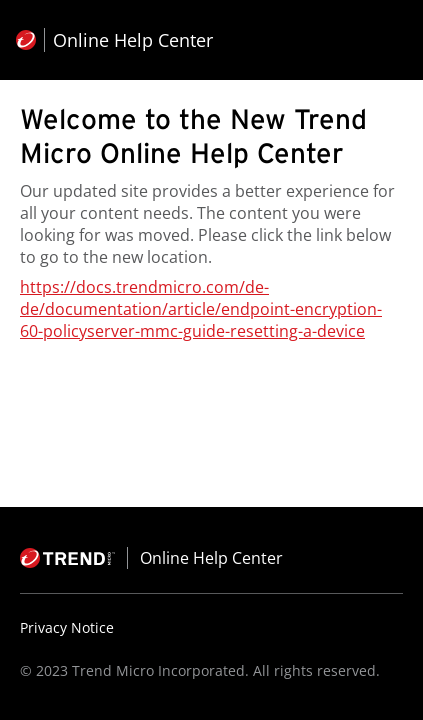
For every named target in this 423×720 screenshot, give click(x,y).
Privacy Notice (67, 627)
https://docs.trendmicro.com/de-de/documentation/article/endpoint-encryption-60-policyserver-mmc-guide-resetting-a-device (201, 309)
